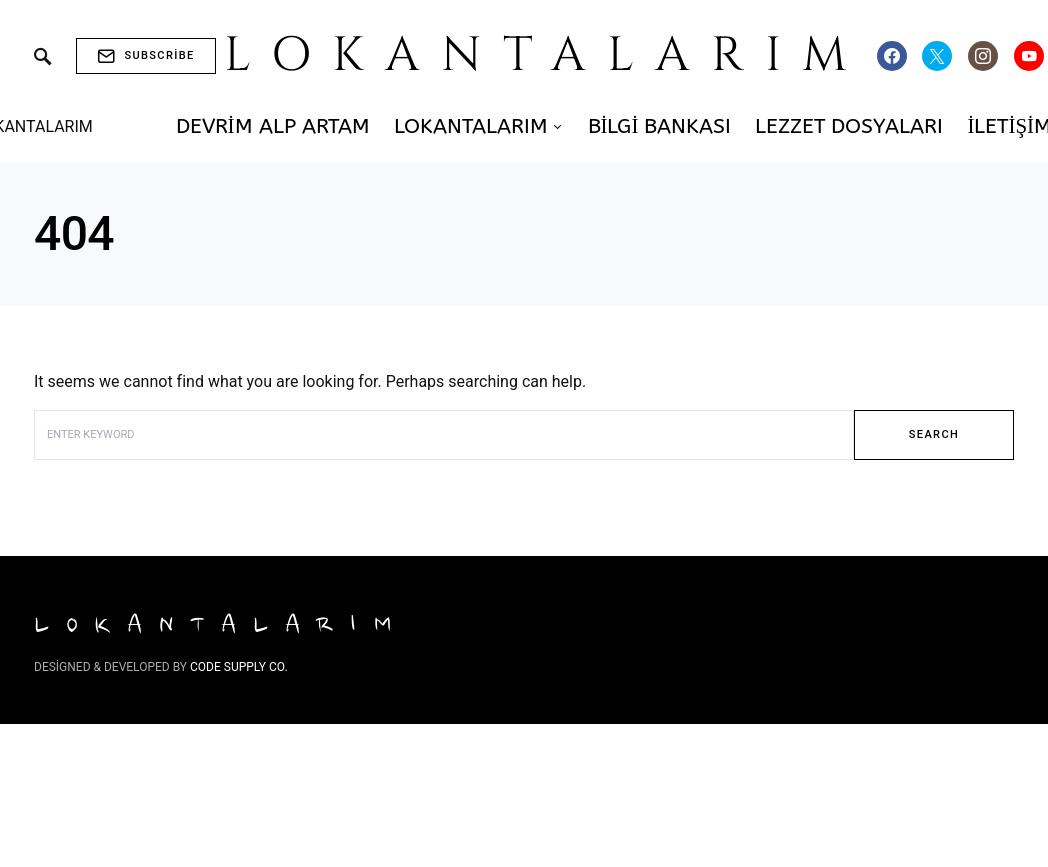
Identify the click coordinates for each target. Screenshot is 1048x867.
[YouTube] (1029, 56)
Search (934, 434)
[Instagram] (983, 56)
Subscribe (146, 56)
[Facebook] (892, 56)
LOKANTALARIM (546, 55)
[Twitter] (937, 56)
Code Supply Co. (239, 667)
